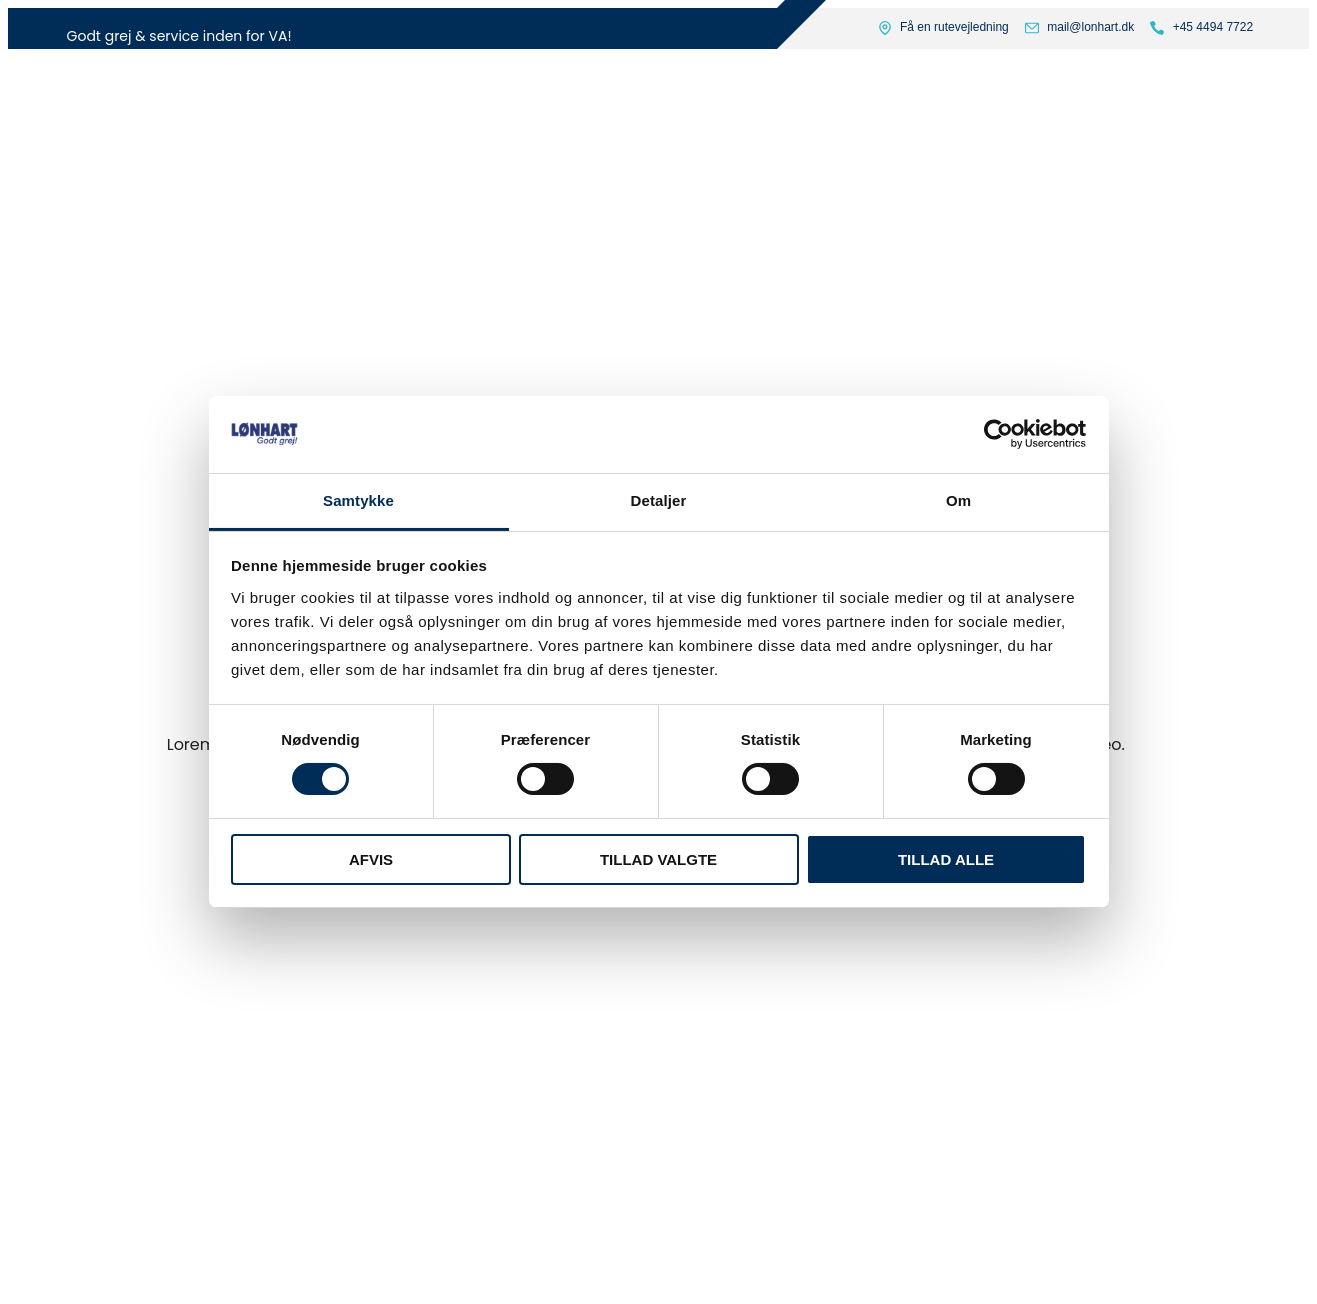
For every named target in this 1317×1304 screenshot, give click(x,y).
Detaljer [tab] (659, 500)
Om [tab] (958, 500)
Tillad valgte (658, 859)
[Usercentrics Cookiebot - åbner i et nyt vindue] (998, 434)
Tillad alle (946, 859)
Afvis (371, 859)
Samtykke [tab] (358, 500)
